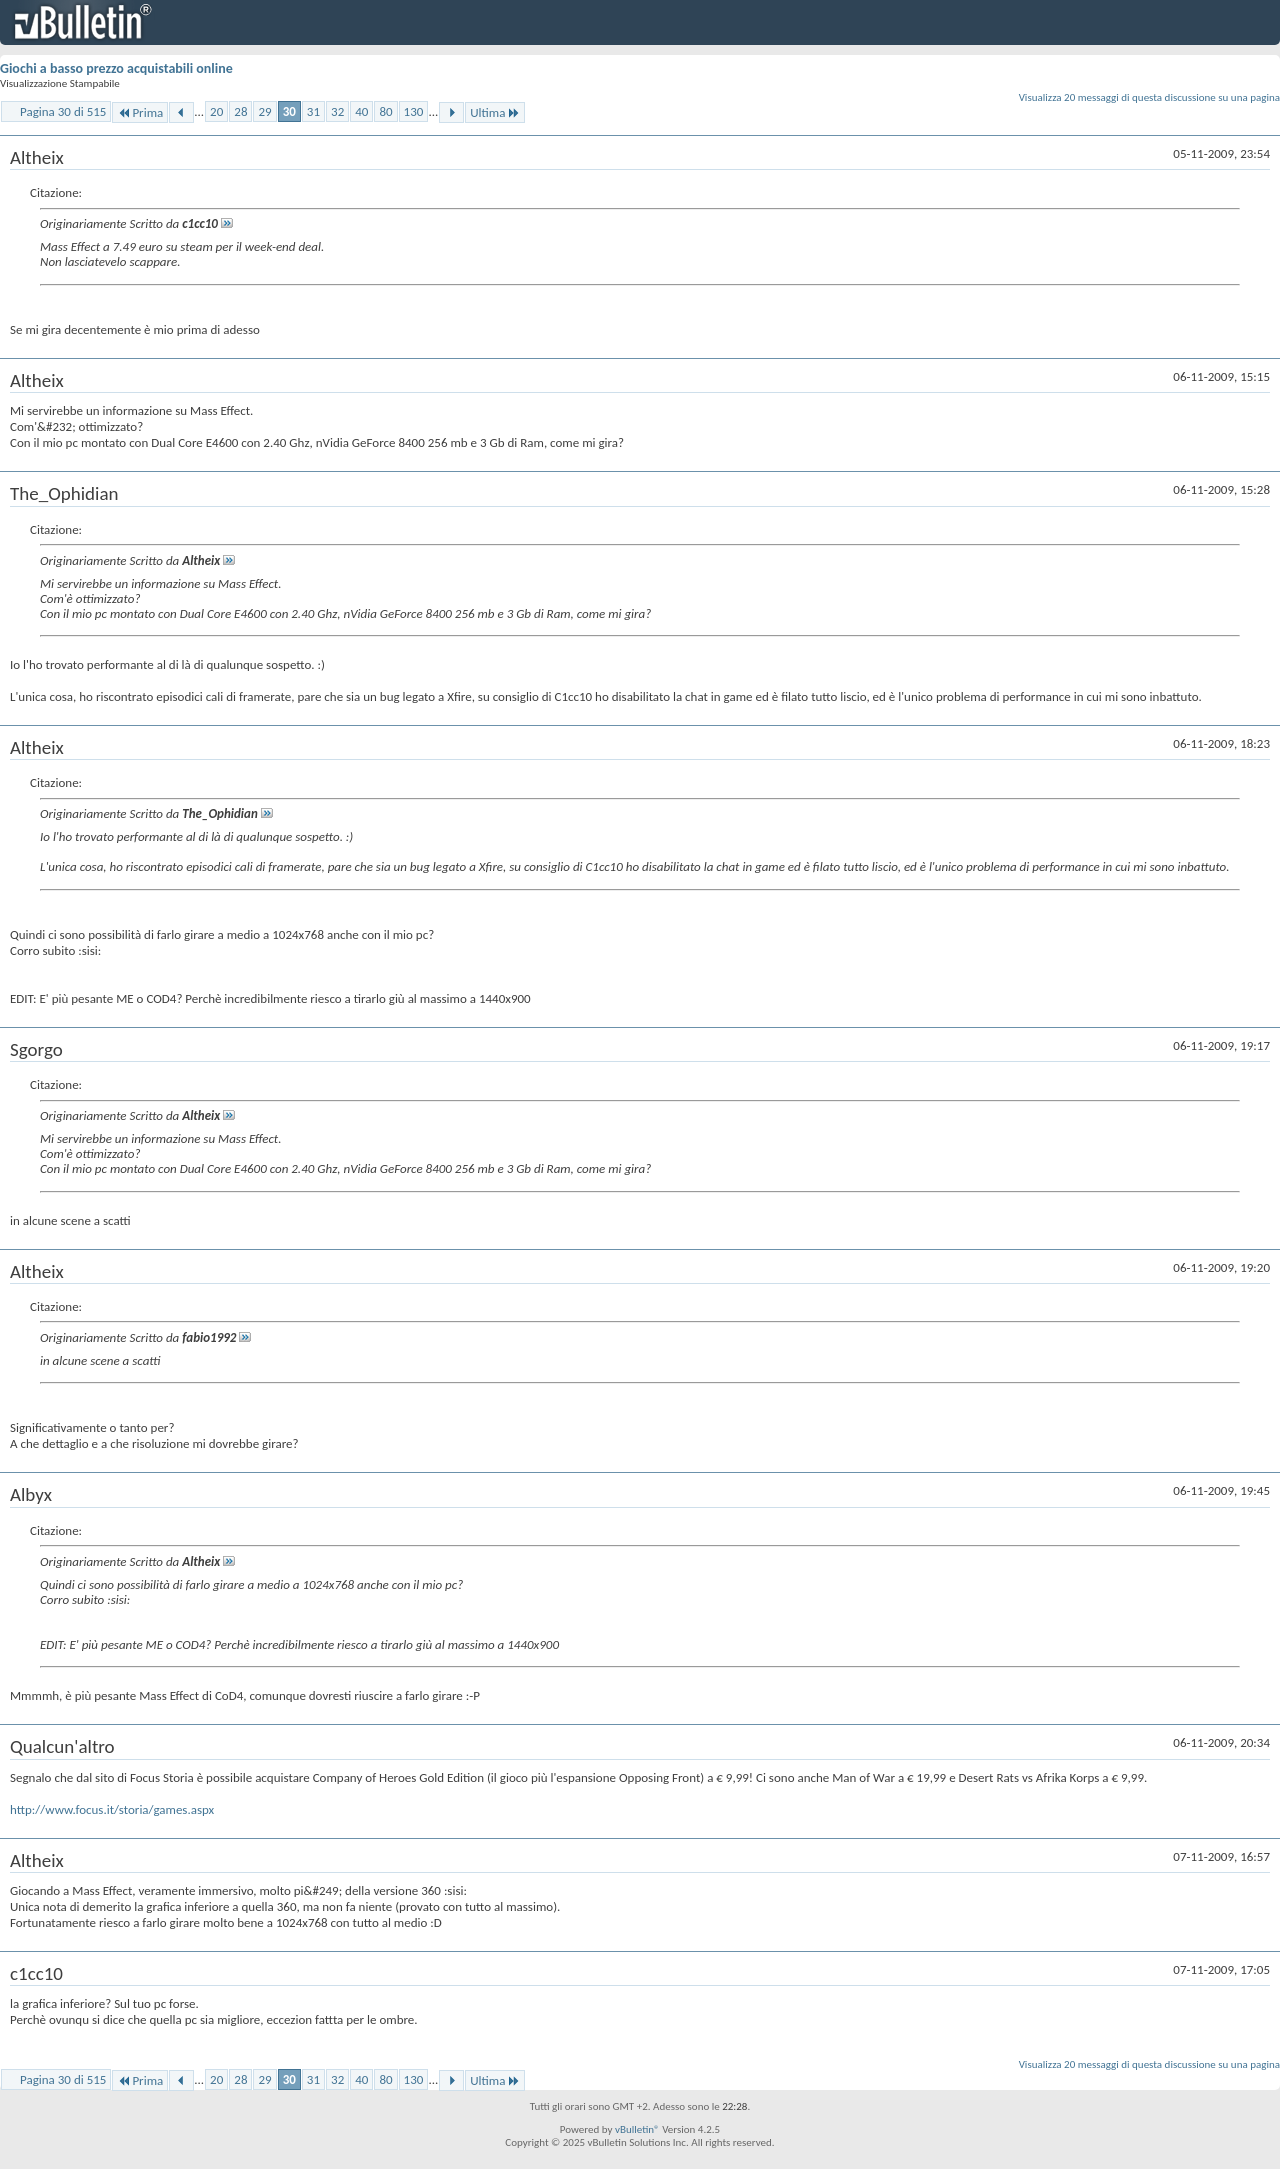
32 (337, 111)
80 (385, 111)
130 (414, 111)
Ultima (495, 112)
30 (289, 111)
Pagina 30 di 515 (63, 111)
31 (313, 111)
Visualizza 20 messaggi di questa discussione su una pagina (1149, 97)
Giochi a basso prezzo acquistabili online (116, 68)
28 (240, 111)
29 (264, 111)
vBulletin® (637, 2129)
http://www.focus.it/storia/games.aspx (112, 1809)
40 (361, 111)
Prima (140, 112)
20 (216, 111)
